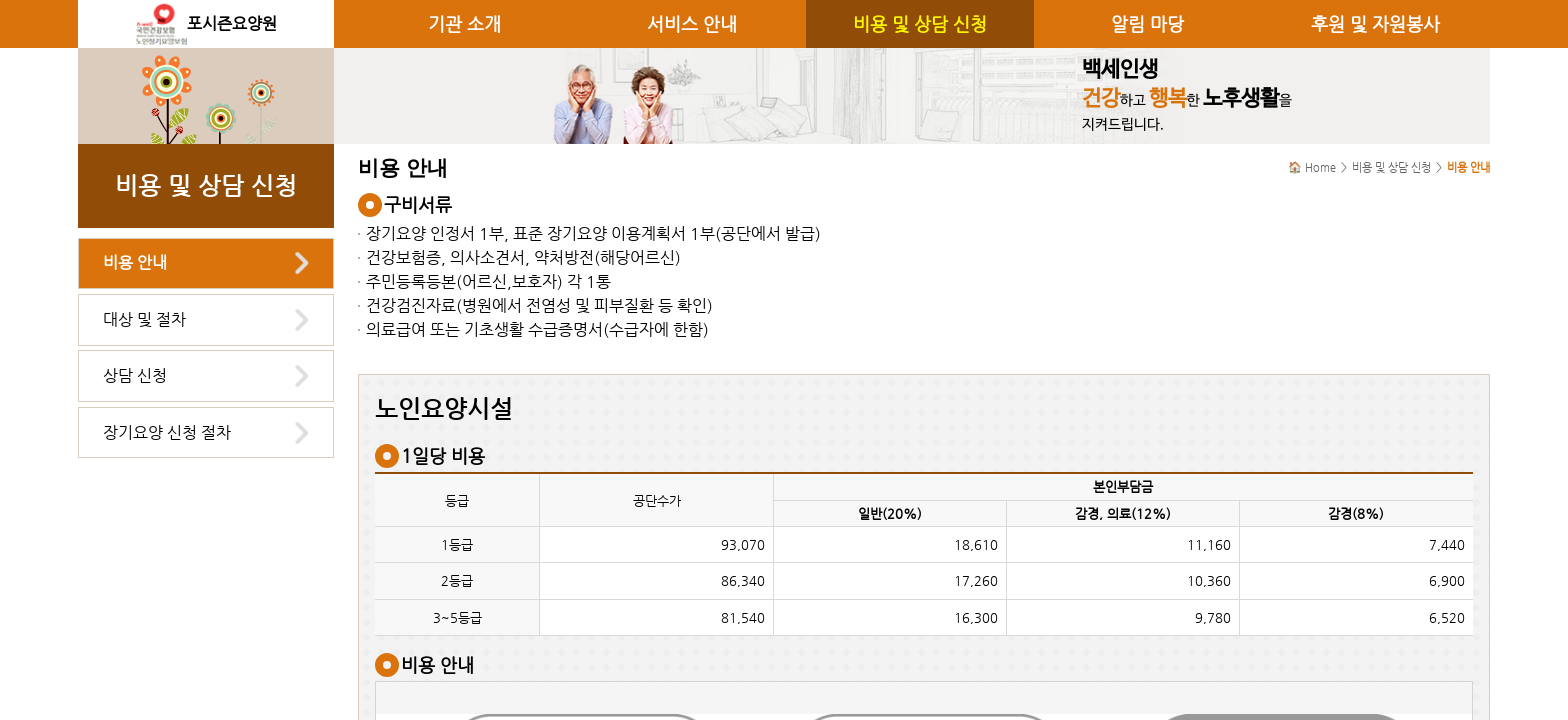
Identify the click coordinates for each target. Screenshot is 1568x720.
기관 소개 (464, 24)
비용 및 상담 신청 (920, 24)
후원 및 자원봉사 (1375, 24)
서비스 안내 (692, 24)
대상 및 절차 (144, 319)
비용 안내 (135, 262)
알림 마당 (1147, 24)
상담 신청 (135, 375)
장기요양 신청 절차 (167, 432)
